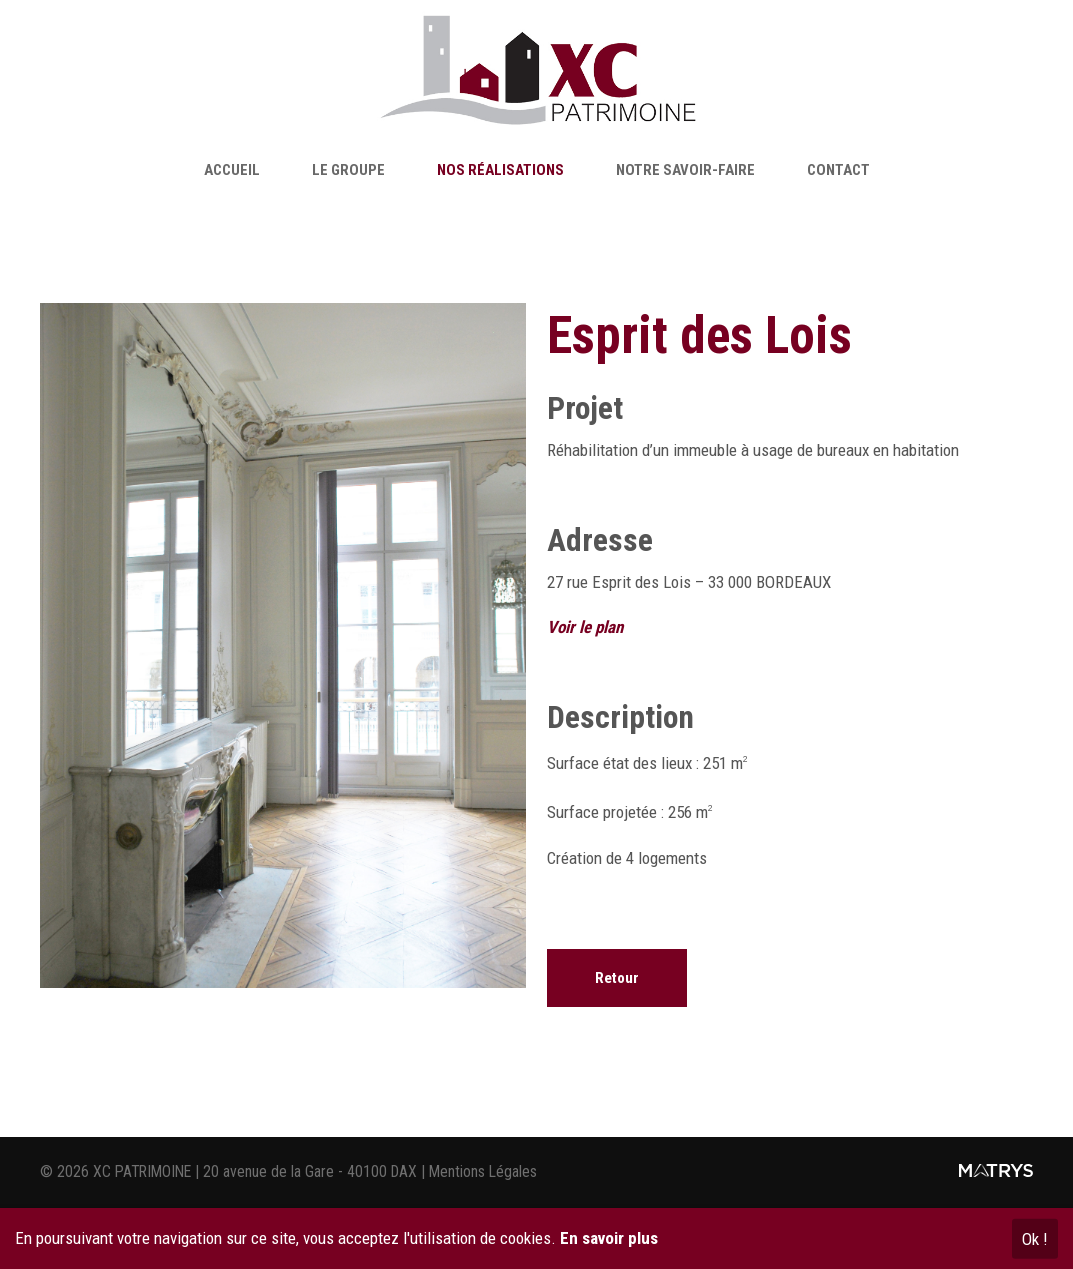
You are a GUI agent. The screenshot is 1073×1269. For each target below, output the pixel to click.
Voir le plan (585, 627)
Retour (617, 978)
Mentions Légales (483, 1171)
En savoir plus (609, 1238)
